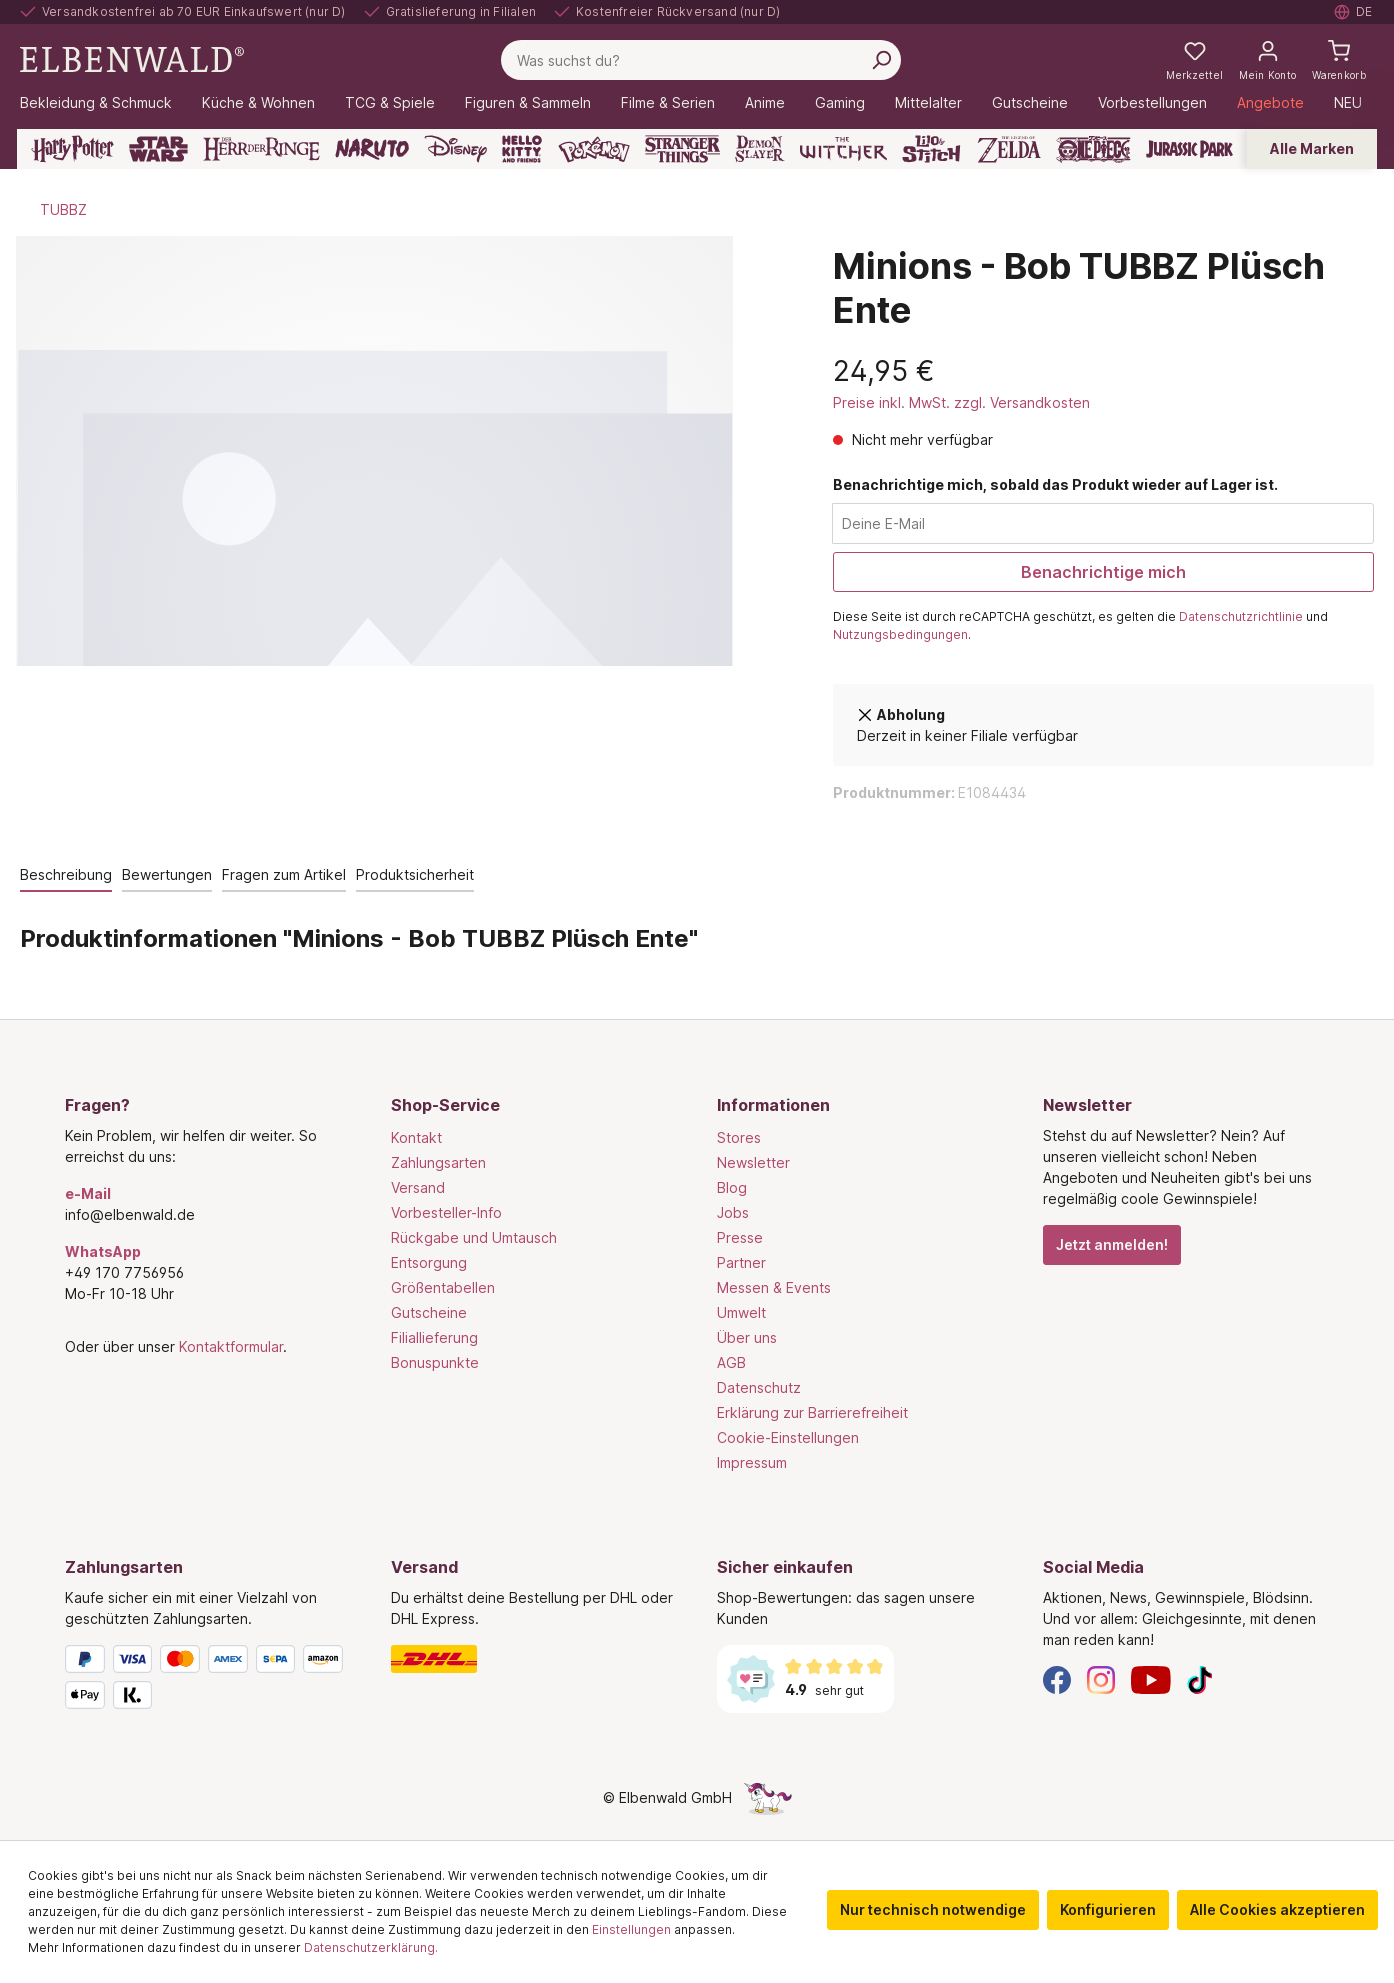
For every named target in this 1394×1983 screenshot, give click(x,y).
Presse (740, 1237)
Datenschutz (759, 1387)
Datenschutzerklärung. (371, 1947)
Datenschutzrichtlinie (1241, 616)
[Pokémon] (594, 149)
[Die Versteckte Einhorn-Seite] (768, 1797)
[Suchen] (881, 60)
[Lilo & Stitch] (931, 149)
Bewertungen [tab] (167, 874)
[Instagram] (1101, 1678)
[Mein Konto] (1267, 60)
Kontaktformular (231, 1346)
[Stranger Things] (683, 149)
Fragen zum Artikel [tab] (284, 874)
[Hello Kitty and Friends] (522, 149)
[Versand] (534, 1659)
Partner (741, 1262)
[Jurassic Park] (1189, 149)
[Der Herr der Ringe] (261, 149)
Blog (732, 1187)
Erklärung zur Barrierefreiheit (812, 1412)
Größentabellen (443, 1287)
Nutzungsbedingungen (900, 634)
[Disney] (455, 149)
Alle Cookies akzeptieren (1277, 1909)
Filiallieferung (434, 1337)
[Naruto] (372, 149)
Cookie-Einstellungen (788, 1437)
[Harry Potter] (72, 149)
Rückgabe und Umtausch (474, 1237)
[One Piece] (1093, 149)
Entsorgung (429, 1262)
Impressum (752, 1462)
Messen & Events (774, 1287)
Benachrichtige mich (1103, 572)
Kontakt (416, 1137)
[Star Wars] (158, 149)
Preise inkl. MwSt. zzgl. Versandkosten (961, 402)
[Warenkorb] (1339, 60)
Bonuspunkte (435, 1362)
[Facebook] (1057, 1678)
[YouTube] (1151, 1678)
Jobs (733, 1212)
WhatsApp (103, 1251)
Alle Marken (1312, 148)
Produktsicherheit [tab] (415, 874)
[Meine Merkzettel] (1194, 60)
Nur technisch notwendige (933, 1909)
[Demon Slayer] (760, 149)
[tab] (66, 875)
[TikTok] (1200, 1678)
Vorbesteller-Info (446, 1212)
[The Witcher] (843, 149)
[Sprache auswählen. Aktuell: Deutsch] (1354, 12)
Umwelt (741, 1312)
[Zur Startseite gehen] (132, 58)
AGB (731, 1362)
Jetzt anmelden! (1112, 1244)
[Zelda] (1008, 149)
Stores (739, 1137)
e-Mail (88, 1193)
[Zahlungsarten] (208, 1681)
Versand (418, 1187)
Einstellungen (631, 1929)
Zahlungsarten (438, 1162)
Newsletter (753, 1162)
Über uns (747, 1337)
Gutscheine (429, 1312)
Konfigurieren (1108, 1909)
